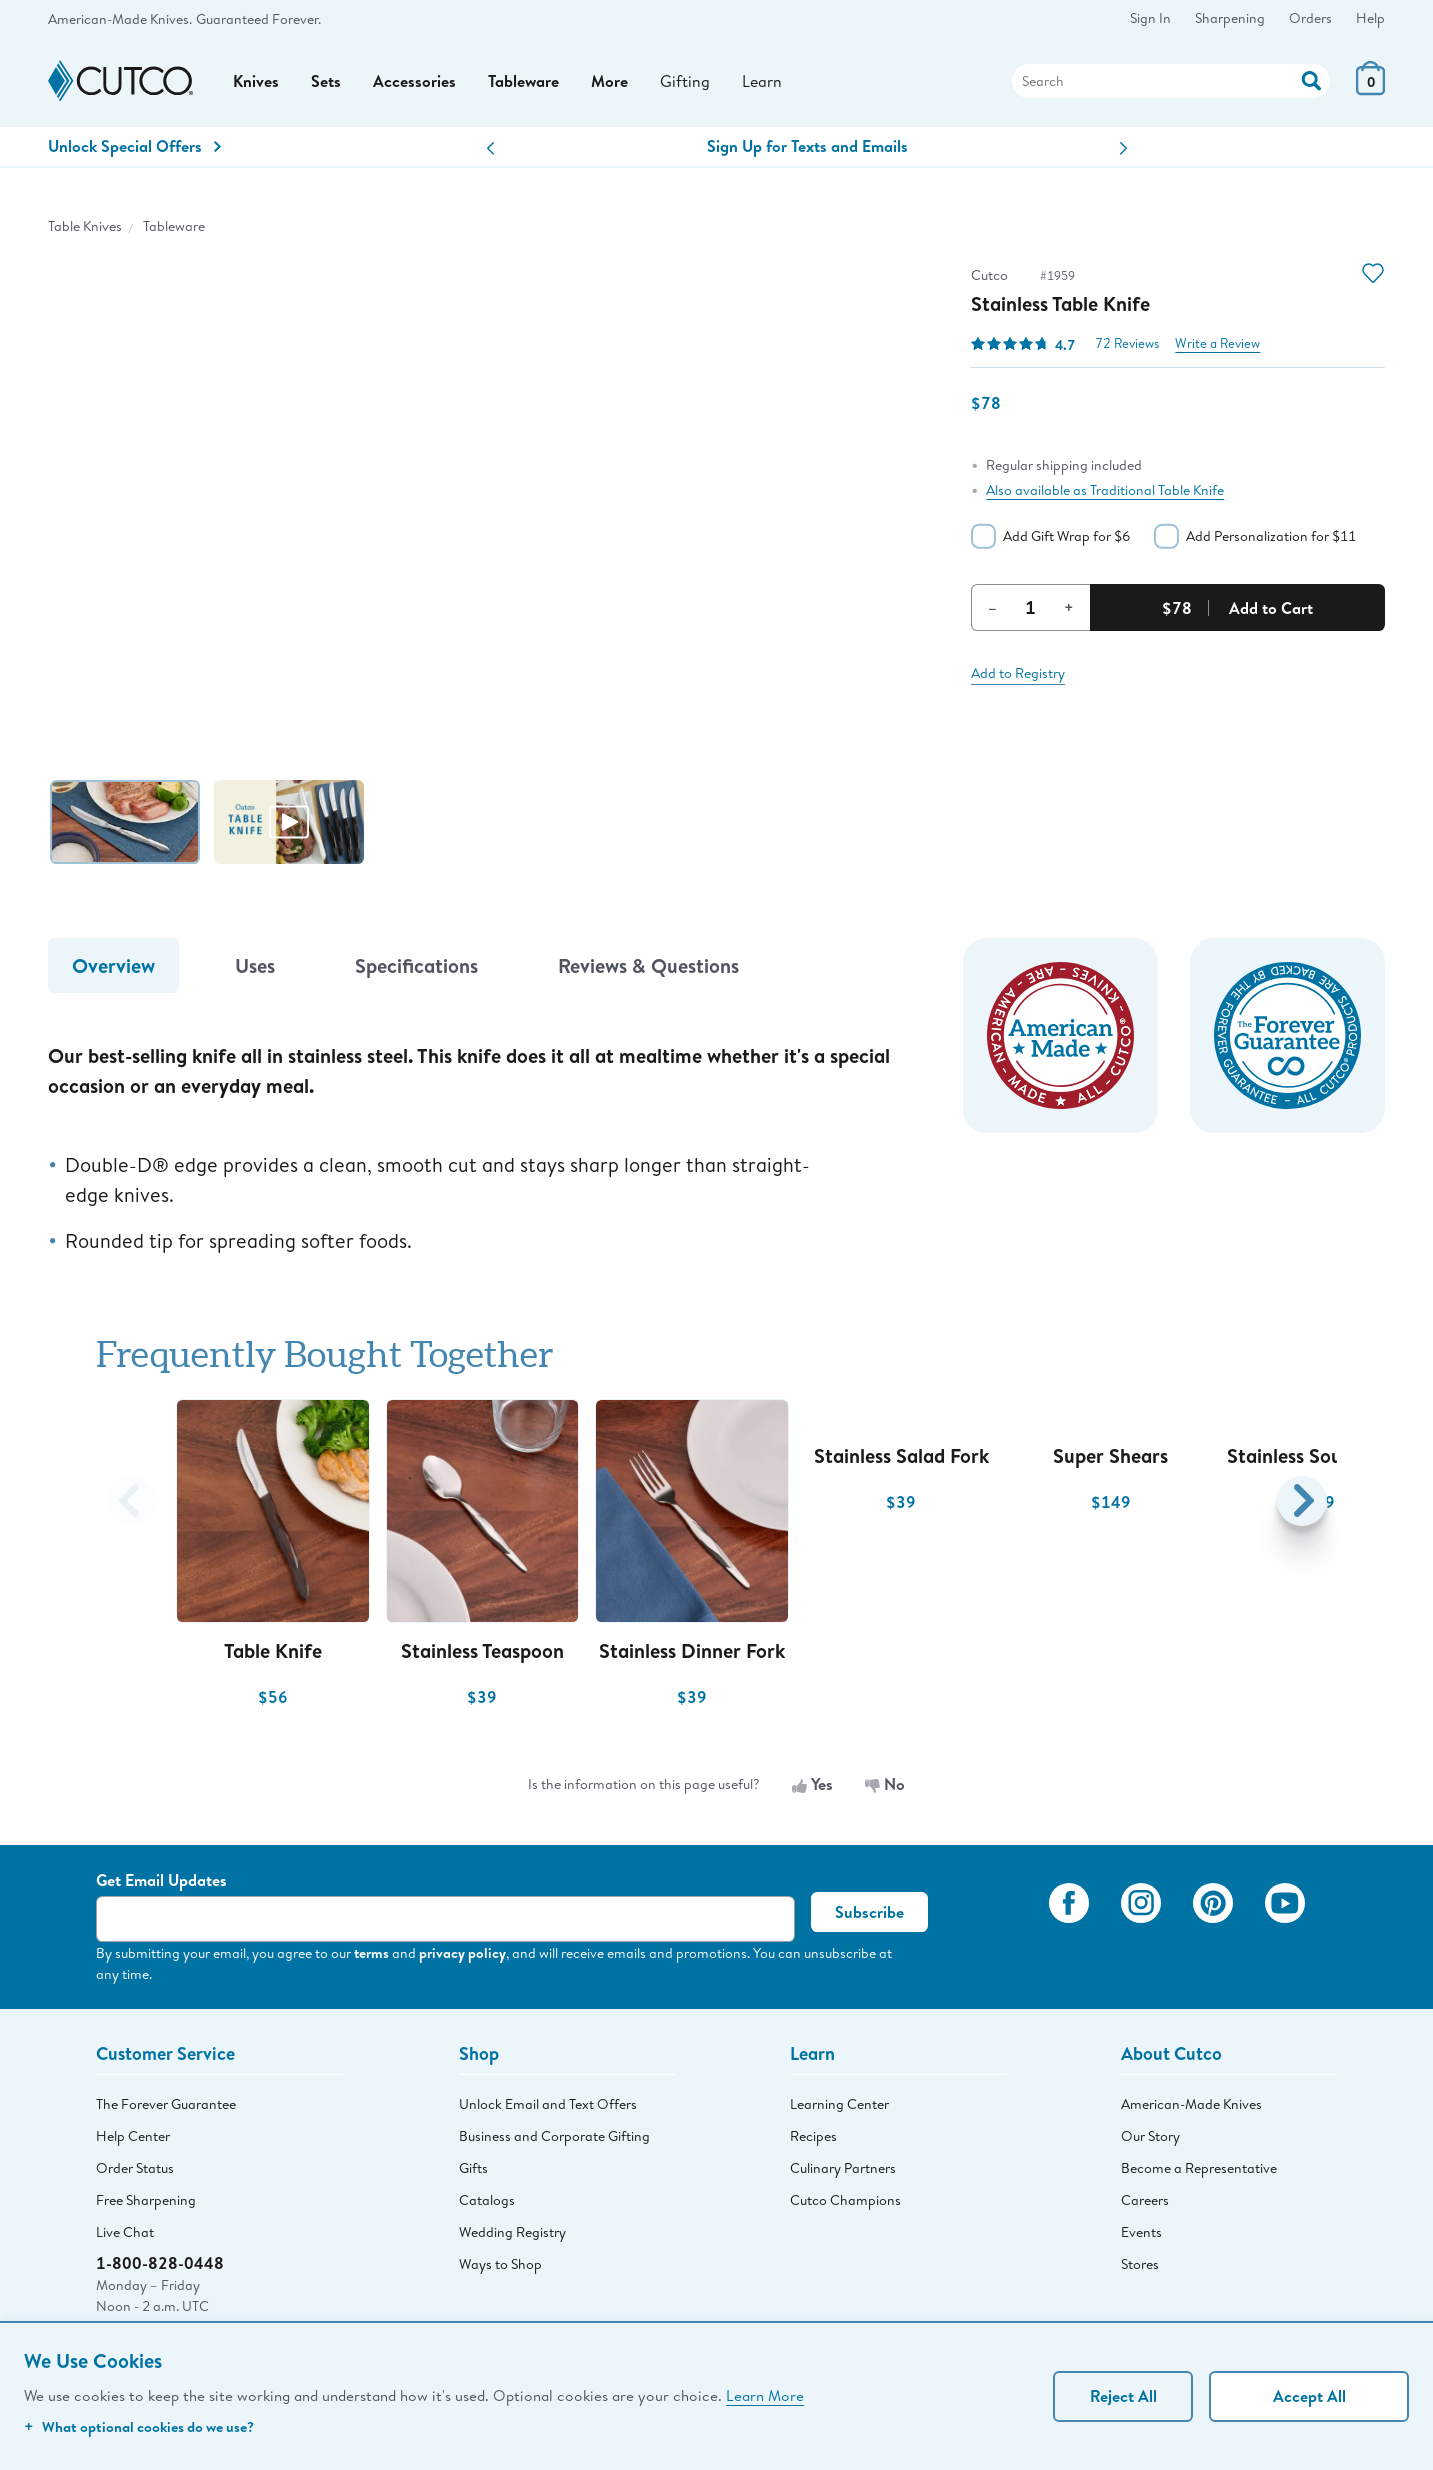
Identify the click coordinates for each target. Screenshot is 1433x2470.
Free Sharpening (146, 2200)
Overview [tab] (113, 965)
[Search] (1171, 81)
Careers (1145, 2200)
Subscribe (869, 1912)
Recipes (813, 2136)
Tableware (523, 81)
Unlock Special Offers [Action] (134, 146)
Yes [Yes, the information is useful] (812, 1784)
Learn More (765, 2395)
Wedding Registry (512, 2232)
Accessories (414, 81)
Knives (256, 81)
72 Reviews (1127, 343)
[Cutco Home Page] (120, 81)
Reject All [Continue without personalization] (1123, 2396)
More (609, 81)
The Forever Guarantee (166, 2104)
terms (371, 1952)
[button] (490, 148)
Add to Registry (1018, 673)
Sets (326, 81)
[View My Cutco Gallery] (1004, 1931)
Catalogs (487, 2200)
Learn (762, 80)
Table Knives (85, 226)
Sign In (1150, 18)
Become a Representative (1199, 2168)
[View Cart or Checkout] (1370, 89)
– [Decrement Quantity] (992, 607)
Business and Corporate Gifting (554, 2136)
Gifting (685, 80)
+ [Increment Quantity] (1069, 607)
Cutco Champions (845, 2200)
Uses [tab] (255, 965)
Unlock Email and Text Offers (548, 2104)
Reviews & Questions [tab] (648, 965)
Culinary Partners (843, 2168)
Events (1141, 2232)
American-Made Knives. (120, 19)
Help (1370, 18)
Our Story (1150, 2136)
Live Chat (125, 2232)
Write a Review (1217, 343)
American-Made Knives (1191, 2104)
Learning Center (839, 2104)
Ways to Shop (500, 2264)
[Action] (1311, 78)
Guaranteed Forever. (258, 19)
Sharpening (1230, 18)
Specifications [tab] (416, 965)
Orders (1310, 18)
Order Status (135, 2168)
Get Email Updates (161, 1880)
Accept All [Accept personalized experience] (1309, 2396)
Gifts (473, 2168)
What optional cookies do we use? (139, 2426)
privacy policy (462, 1952)
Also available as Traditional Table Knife (1105, 490)
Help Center (133, 2136)
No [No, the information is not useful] (885, 1784)
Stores (1140, 2264)
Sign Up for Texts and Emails (807, 146)
